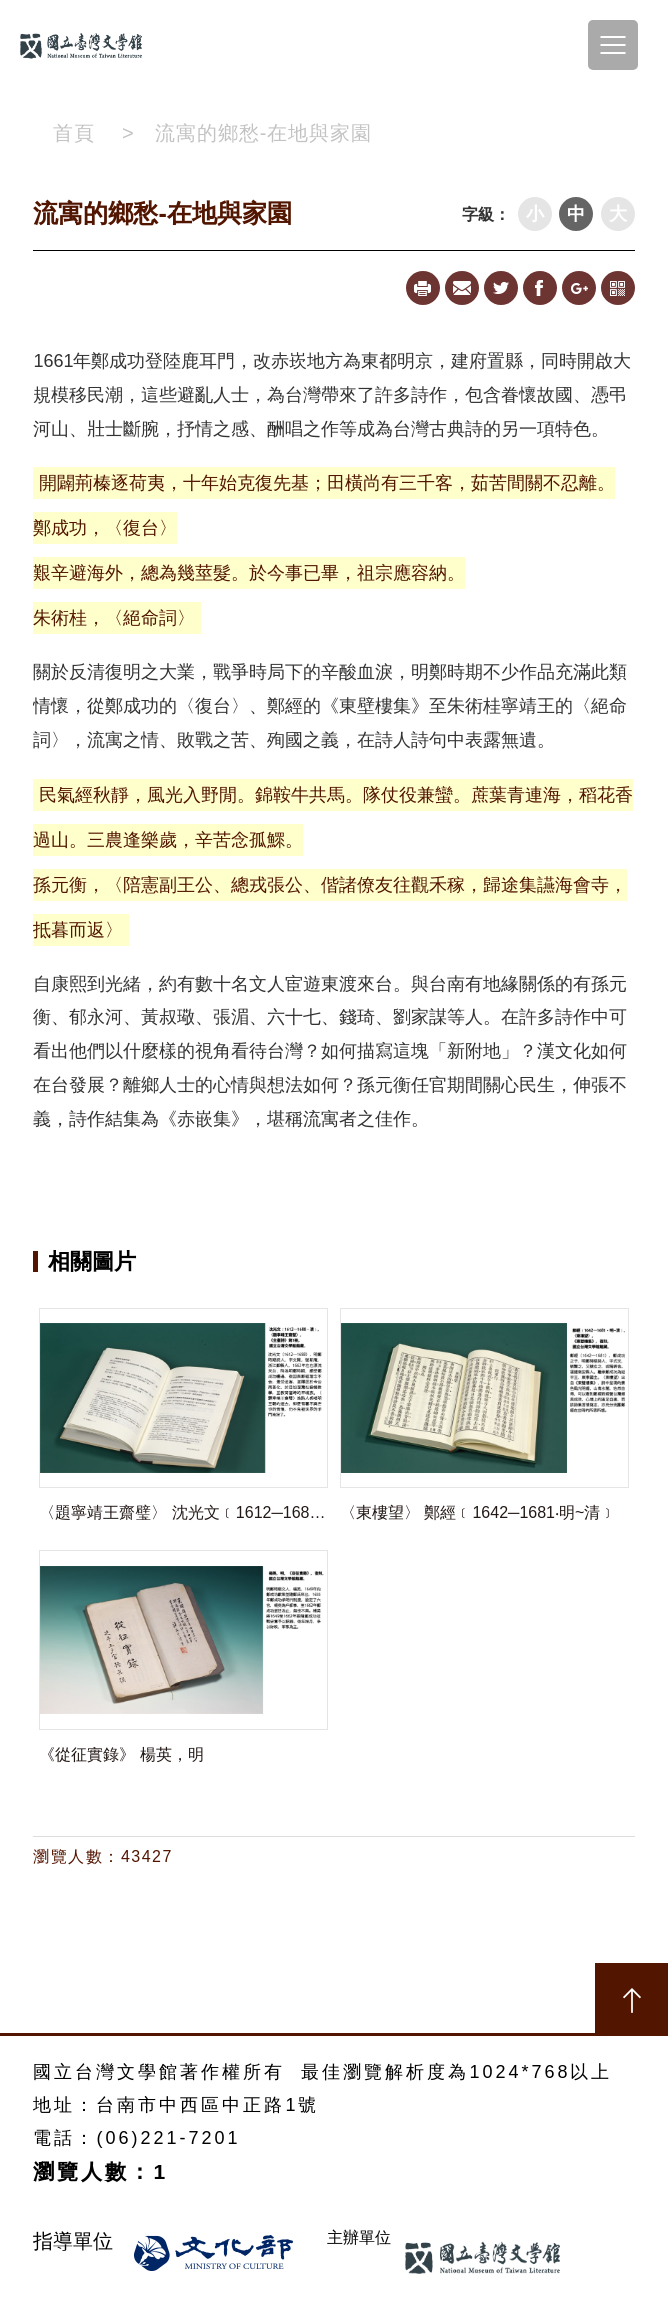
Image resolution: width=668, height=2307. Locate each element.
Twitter (501, 288)
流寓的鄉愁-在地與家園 (264, 133)
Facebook (540, 288)
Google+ (579, 288)
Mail (462, 288)
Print (423, 288)
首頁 (74, 133)
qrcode (618, 288)
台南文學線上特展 (90, 45)
